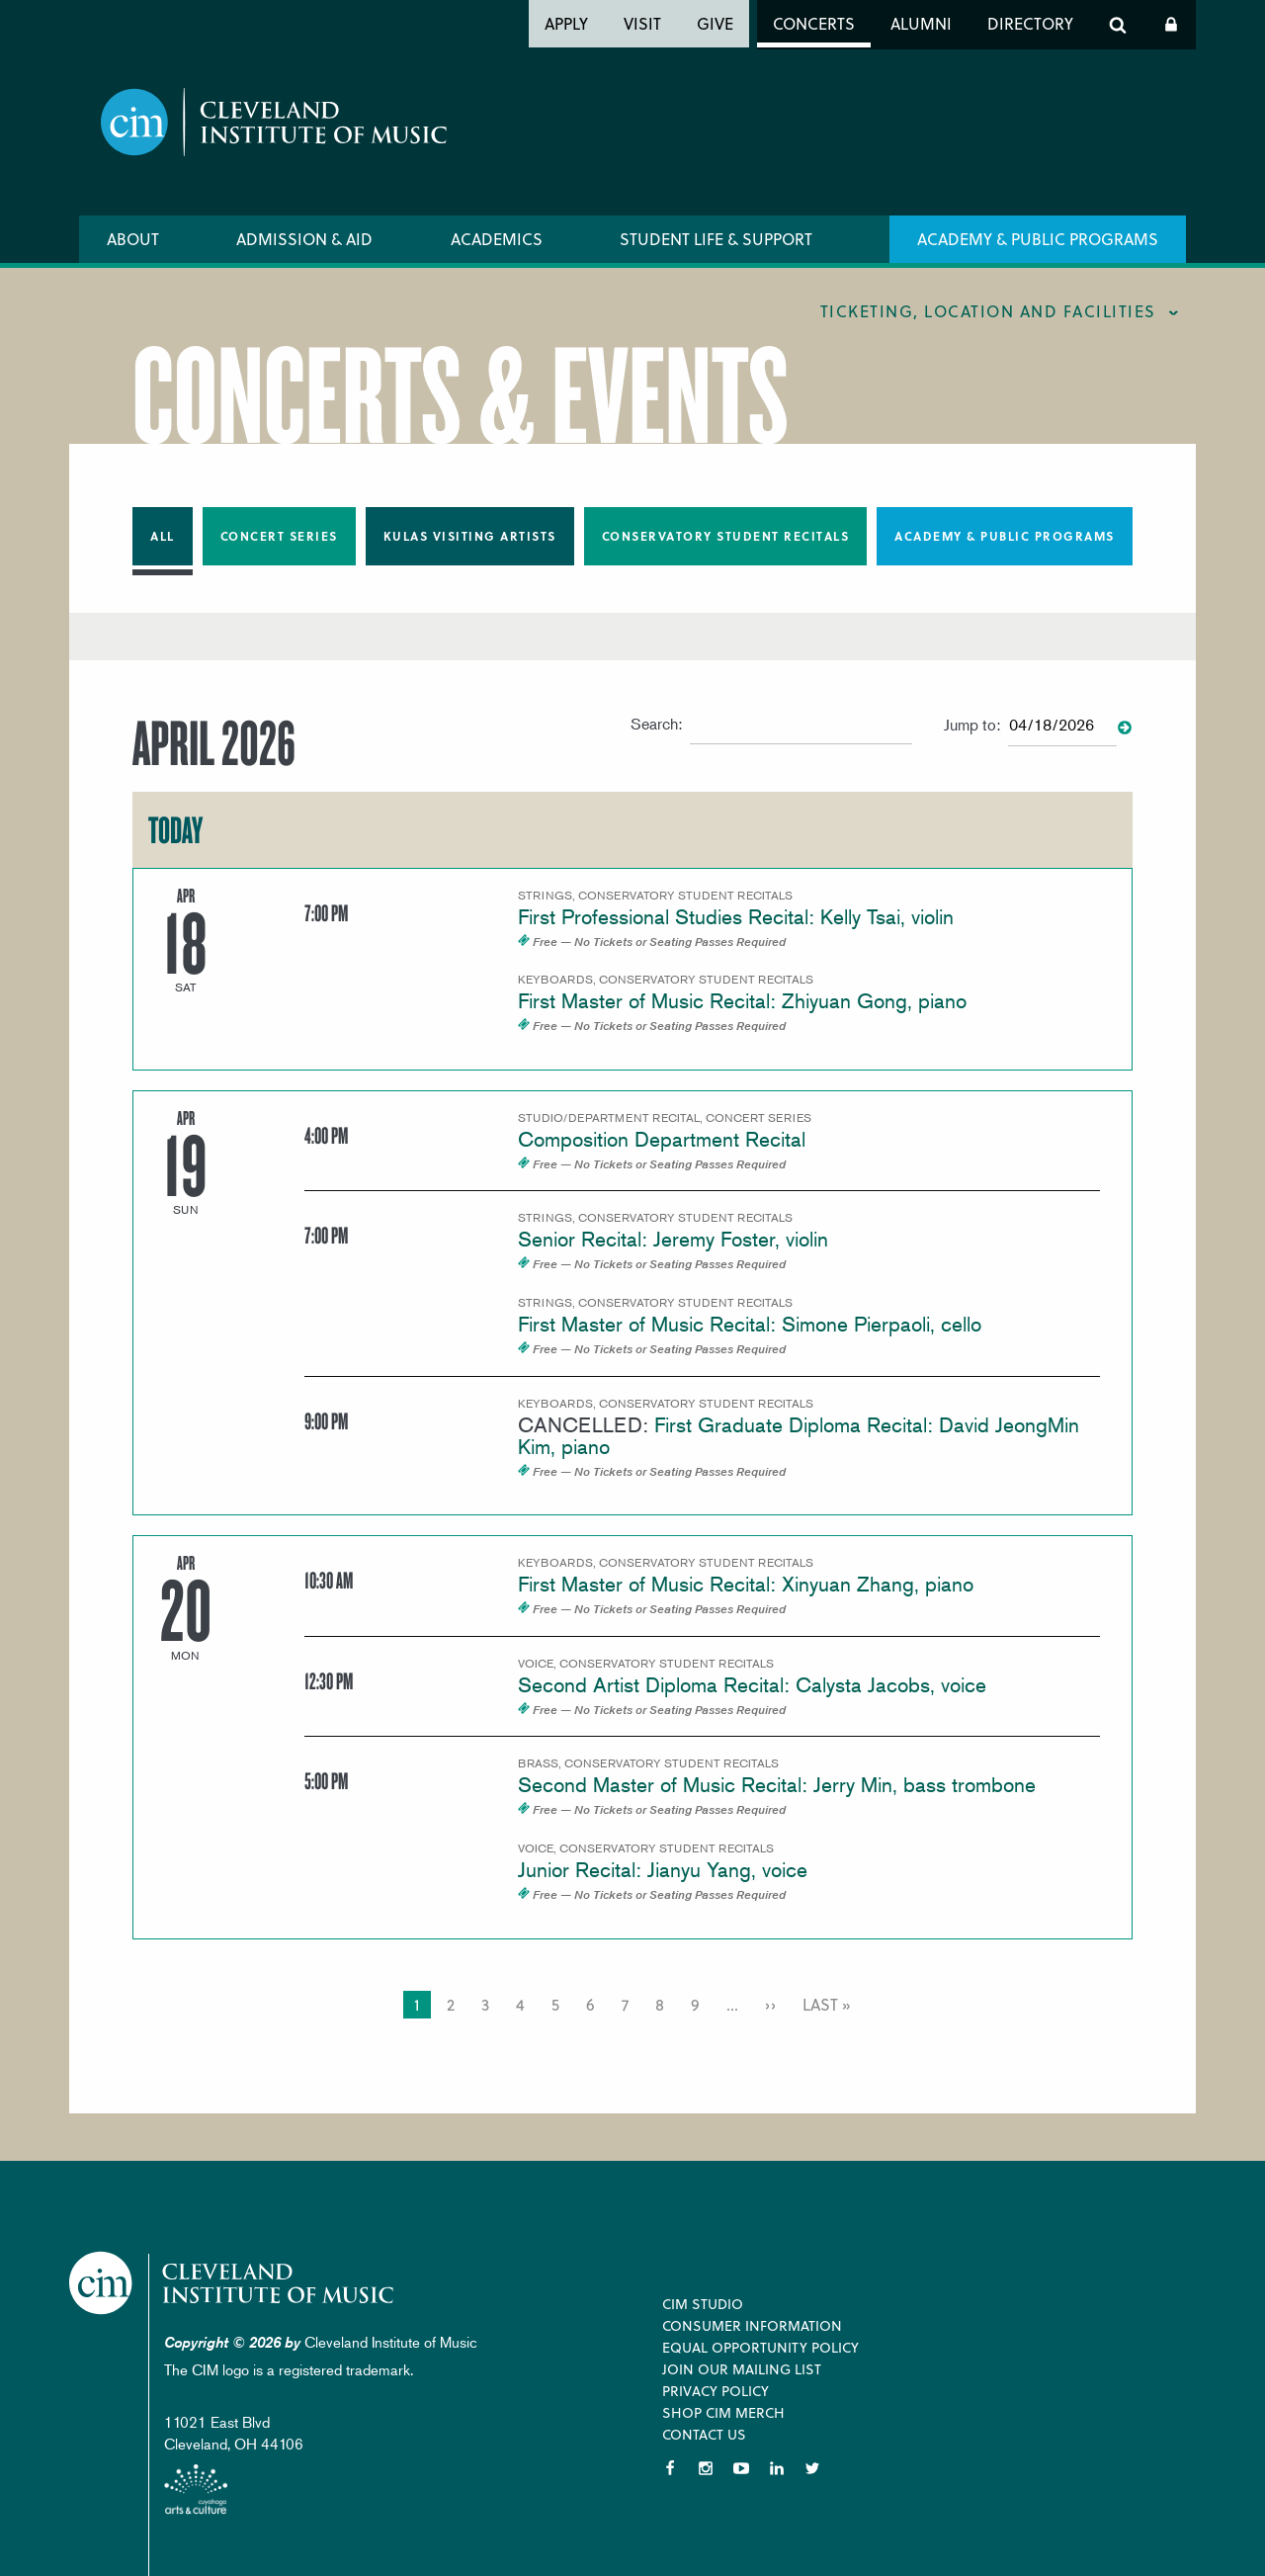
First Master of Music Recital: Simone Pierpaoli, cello (749, 1324)
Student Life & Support (716, 238)
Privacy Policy (715, 2390)
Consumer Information (752, 2325)
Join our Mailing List (741, 2369)
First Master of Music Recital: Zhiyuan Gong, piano (742, 1000)
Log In (1171, 25)
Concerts (814, 23)
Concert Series (279, 536)
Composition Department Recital (661, 1139)
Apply (566, 23)
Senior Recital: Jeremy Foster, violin (673, 1239)
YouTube (741, 2468)
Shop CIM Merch (723, 2412)
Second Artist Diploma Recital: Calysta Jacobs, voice (752, 1685)
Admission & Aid (304, 238)
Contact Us (704, 2434)
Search (1118, 25)
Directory (1030, 23)
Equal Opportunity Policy (760, 2347)
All (162, 536)
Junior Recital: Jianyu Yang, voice (662, 1869)
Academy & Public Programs (1037, 238)
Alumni (921, 23)
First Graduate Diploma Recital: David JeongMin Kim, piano (798, 1436)
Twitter (812, 2468)
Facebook (670, 2468)
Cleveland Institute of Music (232, 2283)
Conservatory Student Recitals (726, 536)
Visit (642, 23)
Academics (497, 238)
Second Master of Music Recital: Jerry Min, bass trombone (777, 1784)
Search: (656, 723)
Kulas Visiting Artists (469, 536)
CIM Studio (702, 2303)
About (133, 238)
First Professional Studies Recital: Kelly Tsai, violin (736, 916)
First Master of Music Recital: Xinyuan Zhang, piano (745, 1584)
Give (715, 23)
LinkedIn (777, 2468)
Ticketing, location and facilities (988, 311)
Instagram (706, 2468)
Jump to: (972, 724)
